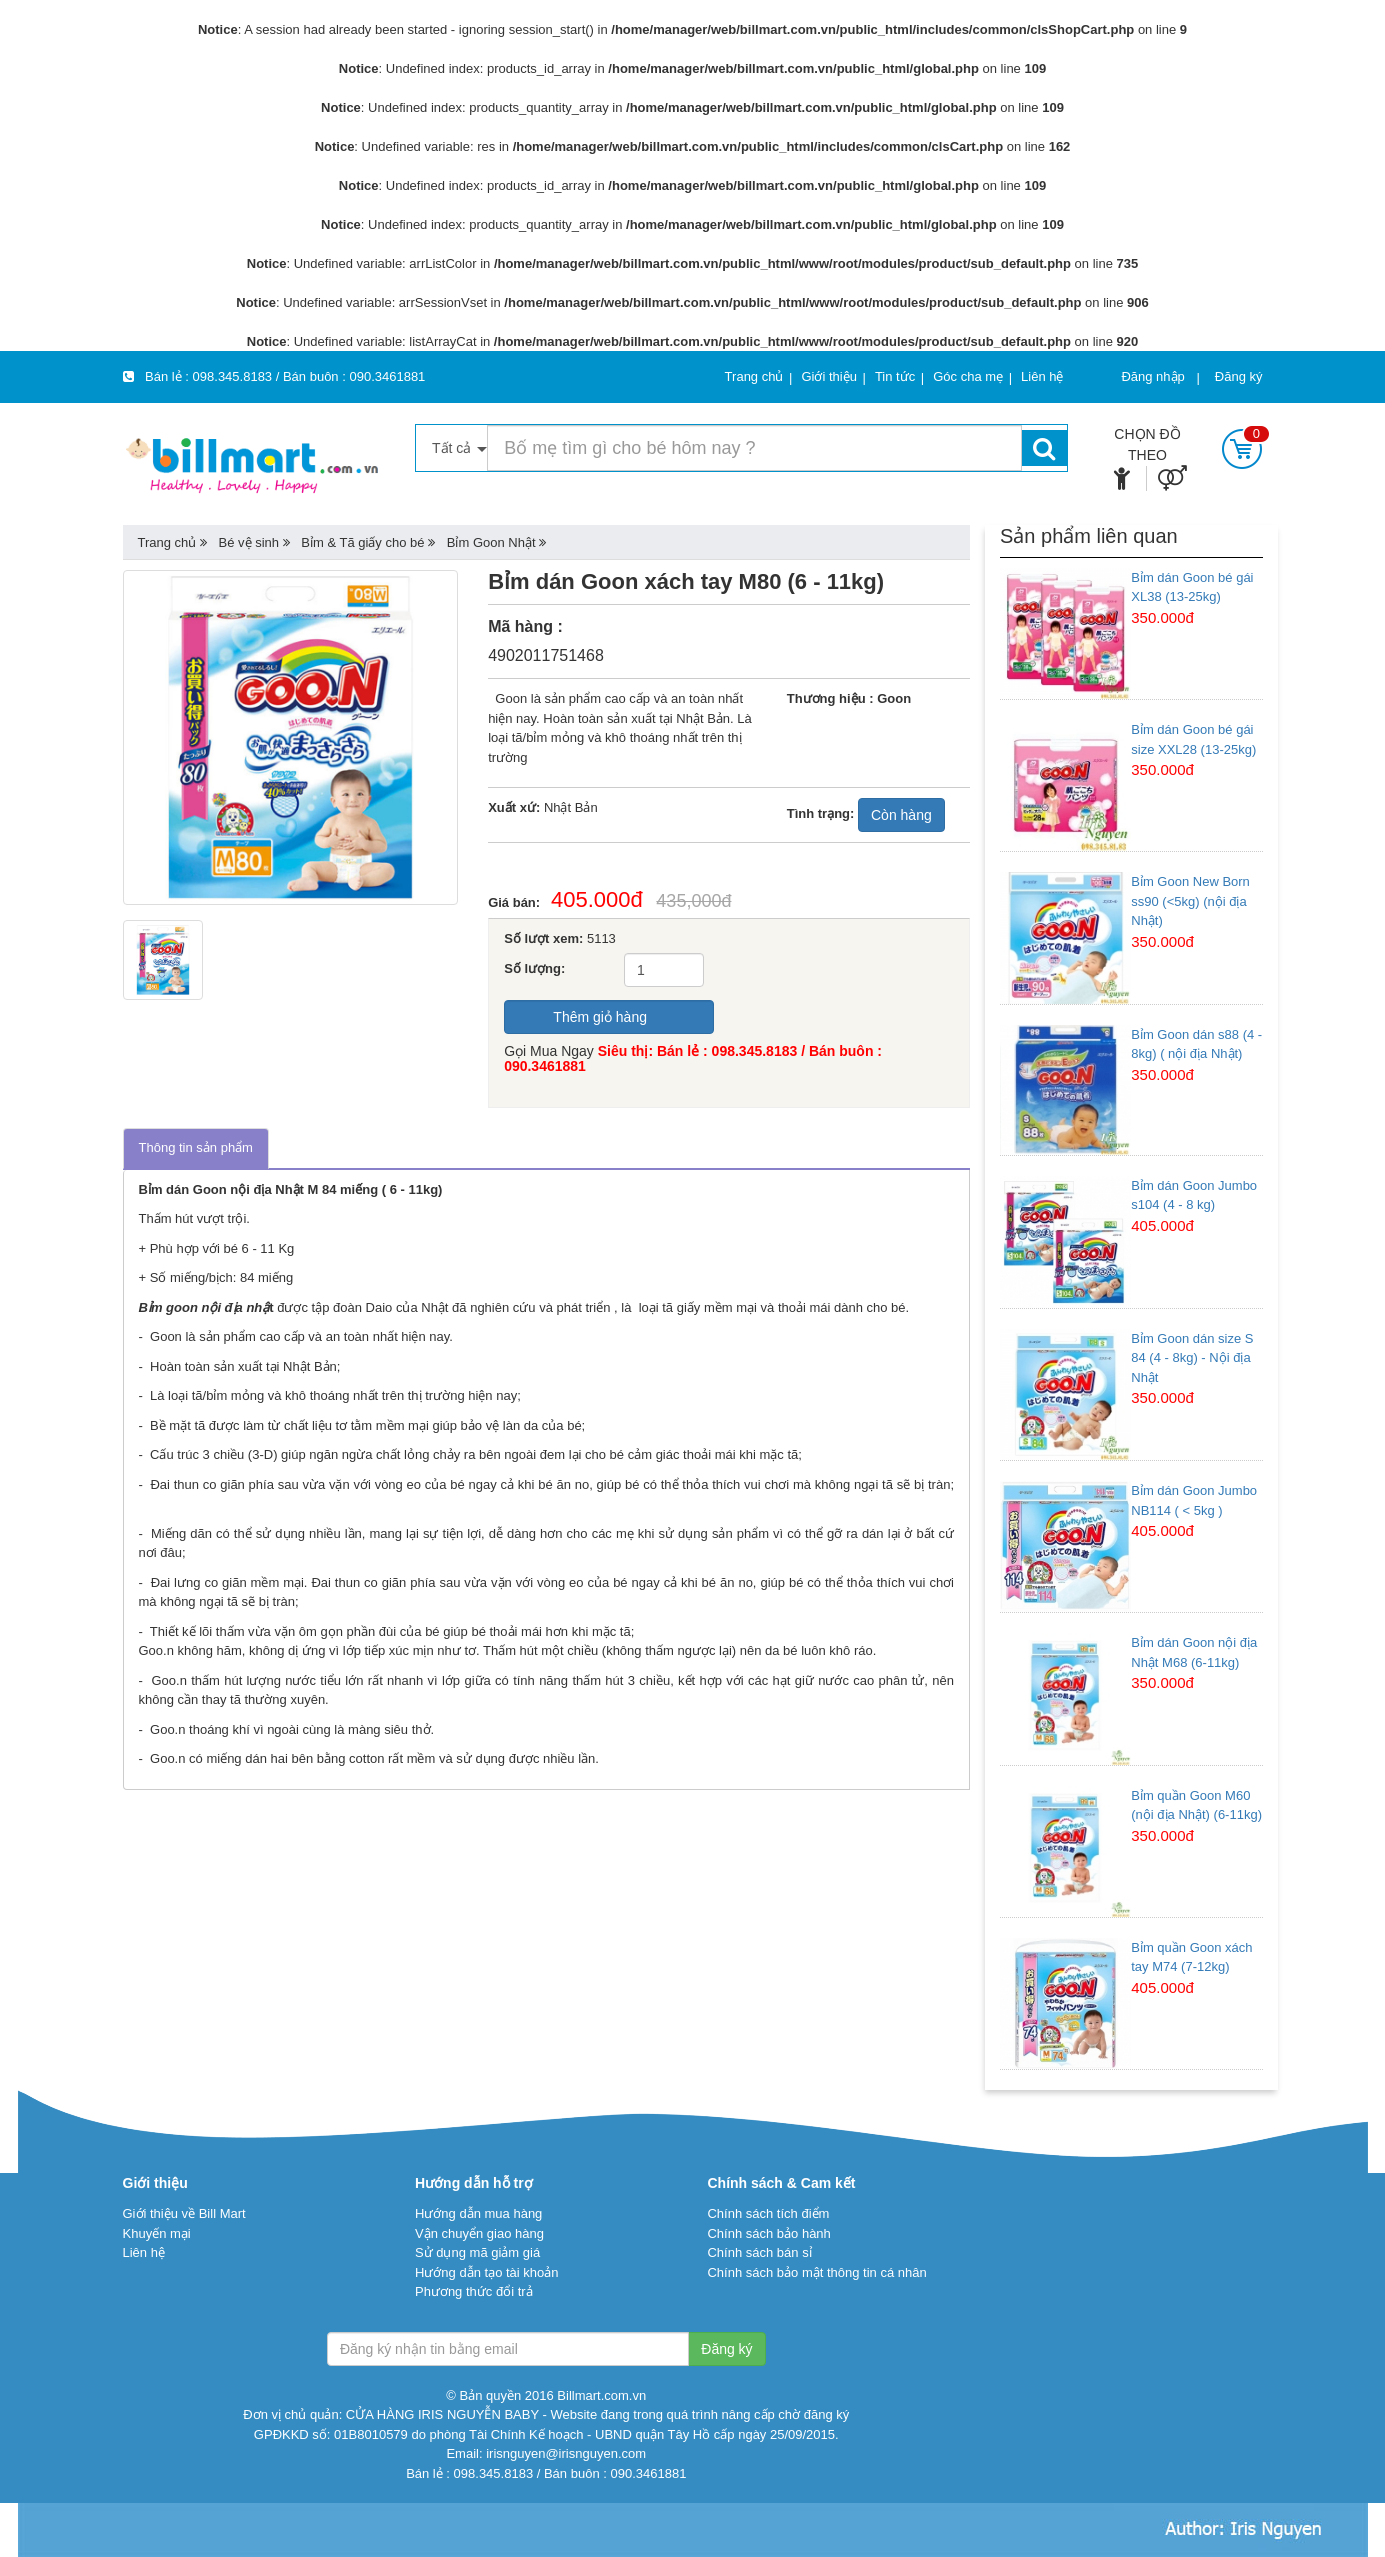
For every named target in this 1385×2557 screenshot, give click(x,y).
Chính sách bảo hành (768, 2233)
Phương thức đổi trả (474, 2291)
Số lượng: (534, 968)
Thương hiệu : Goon (849, 698)
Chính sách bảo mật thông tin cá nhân (816, 2272)
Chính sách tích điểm (768, 2213)
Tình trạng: (821, 813)
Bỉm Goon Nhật (491, 542)
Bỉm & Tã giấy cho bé (362, 542)
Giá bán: (519, 902)
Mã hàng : (525, 626)
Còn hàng (901, 815)
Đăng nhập (1152, 376)
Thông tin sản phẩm (196, 1147)
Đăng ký (1239, 376)
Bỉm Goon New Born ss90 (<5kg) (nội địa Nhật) (1190, 901)
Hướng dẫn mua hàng (478, 2213)
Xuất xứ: (514, 807)
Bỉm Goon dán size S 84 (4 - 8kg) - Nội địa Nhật (1192, 1358)
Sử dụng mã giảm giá (477, 2252)
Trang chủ (167, 542)
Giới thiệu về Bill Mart (184, 2213)
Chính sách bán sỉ (759, 2252)
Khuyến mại (157, 2233)
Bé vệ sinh (249, 542)
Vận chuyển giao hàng (479, 2233)
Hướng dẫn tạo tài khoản (487, 2272)
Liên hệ (144, 2252)
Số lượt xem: (543, 938)
